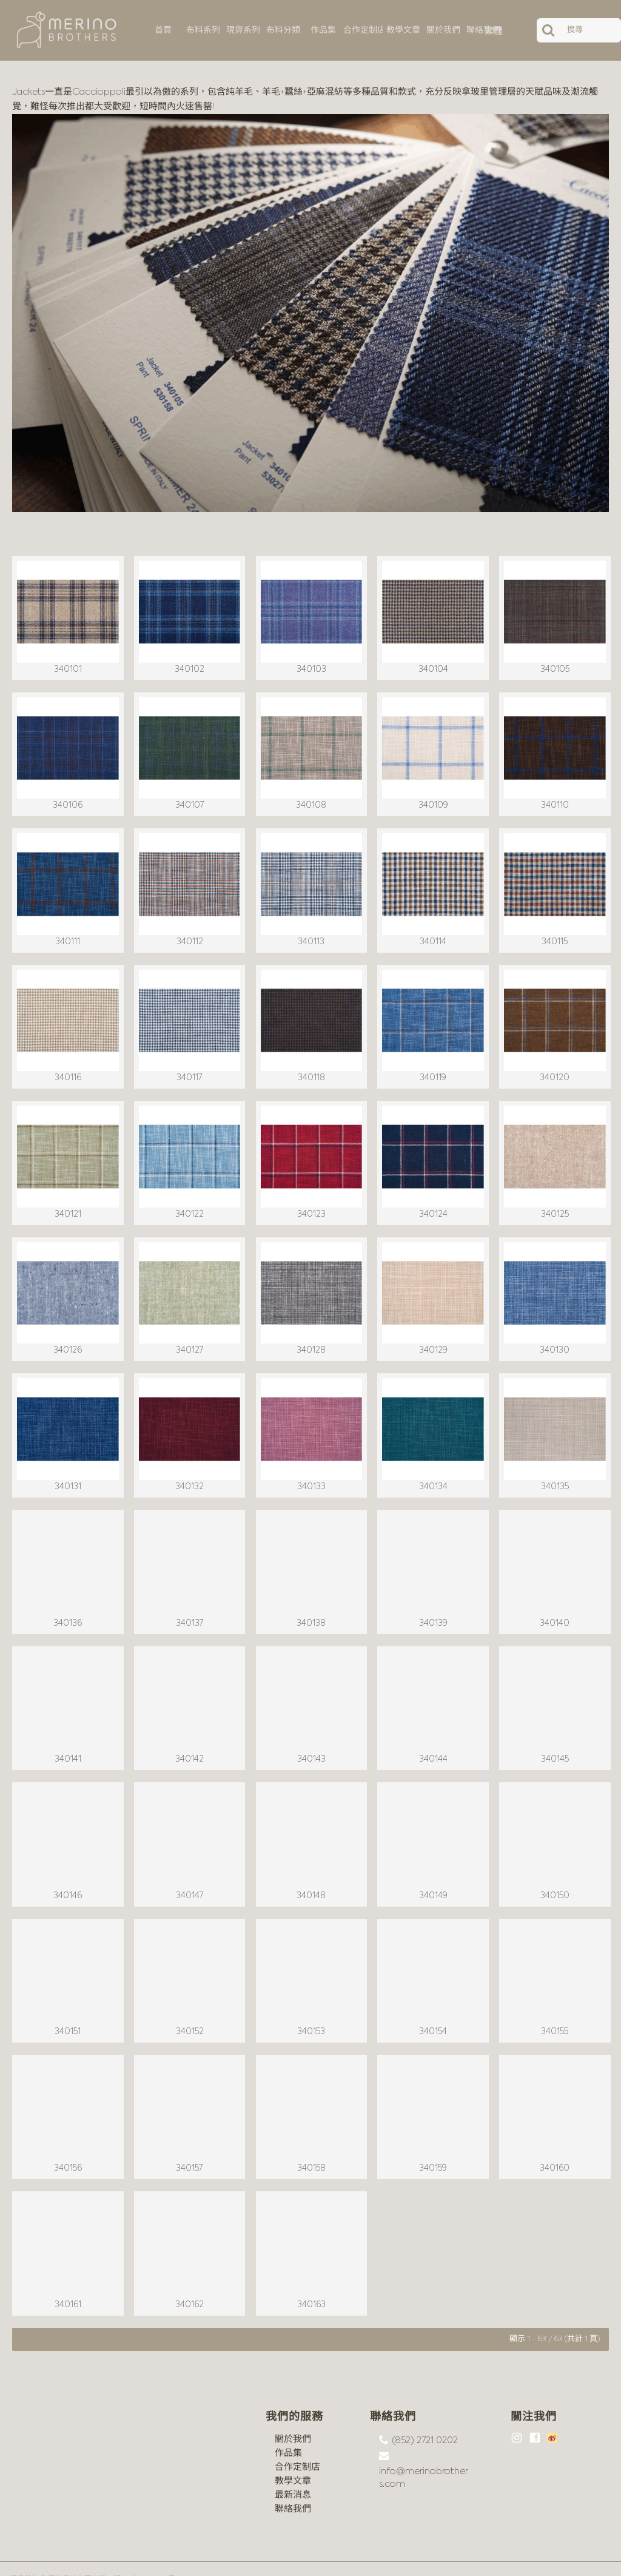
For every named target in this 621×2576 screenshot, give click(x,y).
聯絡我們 (293, 2487)
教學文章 (293, 2459)
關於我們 (293, 2417)
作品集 (288, 2431)
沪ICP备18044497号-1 (147, 2557)
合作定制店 (297, 2445)
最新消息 (293, 2473)
